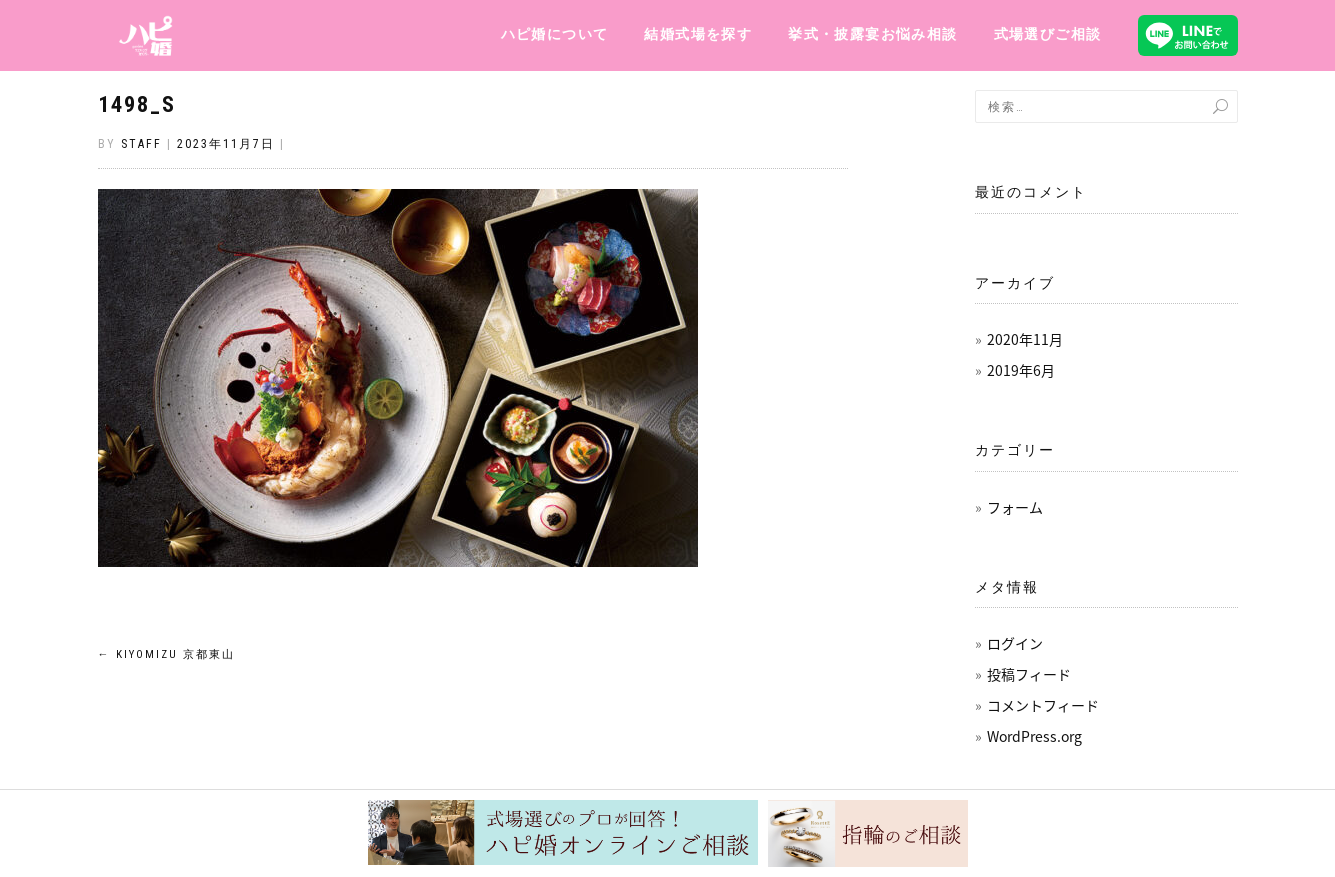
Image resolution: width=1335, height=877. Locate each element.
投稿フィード (1029, 674)
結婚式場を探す (698, 34)
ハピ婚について (555, 34)
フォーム (1015, 507)
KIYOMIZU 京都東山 (166, 654)
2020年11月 (1025, 339)
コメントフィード (1043, 705)
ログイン (1015, 643)
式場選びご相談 (1048, 34)
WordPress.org (1034, 736)
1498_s (137, 104)
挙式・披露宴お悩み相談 (872, 34)
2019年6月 (1021, 370)
